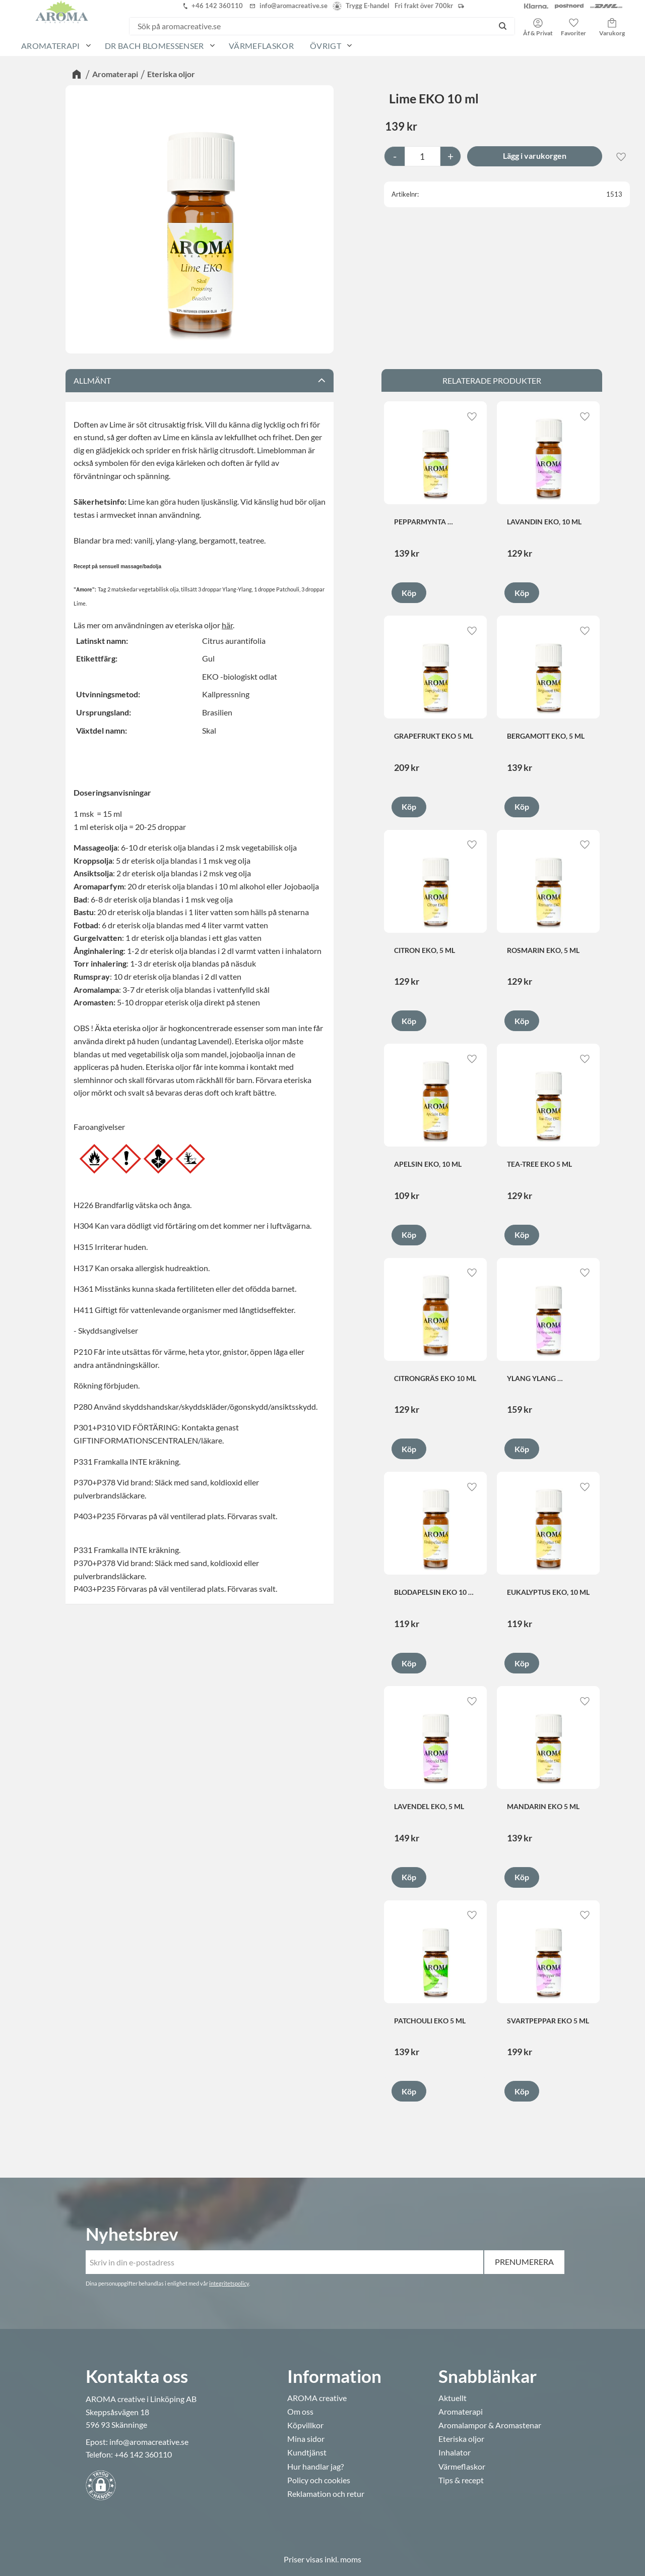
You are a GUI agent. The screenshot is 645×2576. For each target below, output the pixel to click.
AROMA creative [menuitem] (317, 2398)
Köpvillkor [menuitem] (305, 2425)
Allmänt (92, 380)
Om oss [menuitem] (300, 2411)
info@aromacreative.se (148, 2441)
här (227, 625)
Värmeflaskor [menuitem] (261, 45)
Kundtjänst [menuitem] (307, 2452)
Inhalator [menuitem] (454, 2452)
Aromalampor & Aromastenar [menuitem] (489, 2425)
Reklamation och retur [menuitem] (325, 2493)
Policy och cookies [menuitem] (318, 2480)
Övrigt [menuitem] (325, 45)
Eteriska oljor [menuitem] (461, 2438)
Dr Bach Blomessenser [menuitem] (154, 45)
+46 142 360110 (143, 2454)
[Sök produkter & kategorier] (310, 26)
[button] (573, 23)
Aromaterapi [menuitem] (50, 45)
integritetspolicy (229, 2283)
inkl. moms (343, 2559)
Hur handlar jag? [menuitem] (315, 2466)
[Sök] (502, 26)
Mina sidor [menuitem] (306, 2438)
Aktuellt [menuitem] (452, 2398)
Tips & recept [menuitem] (461, 2480)
